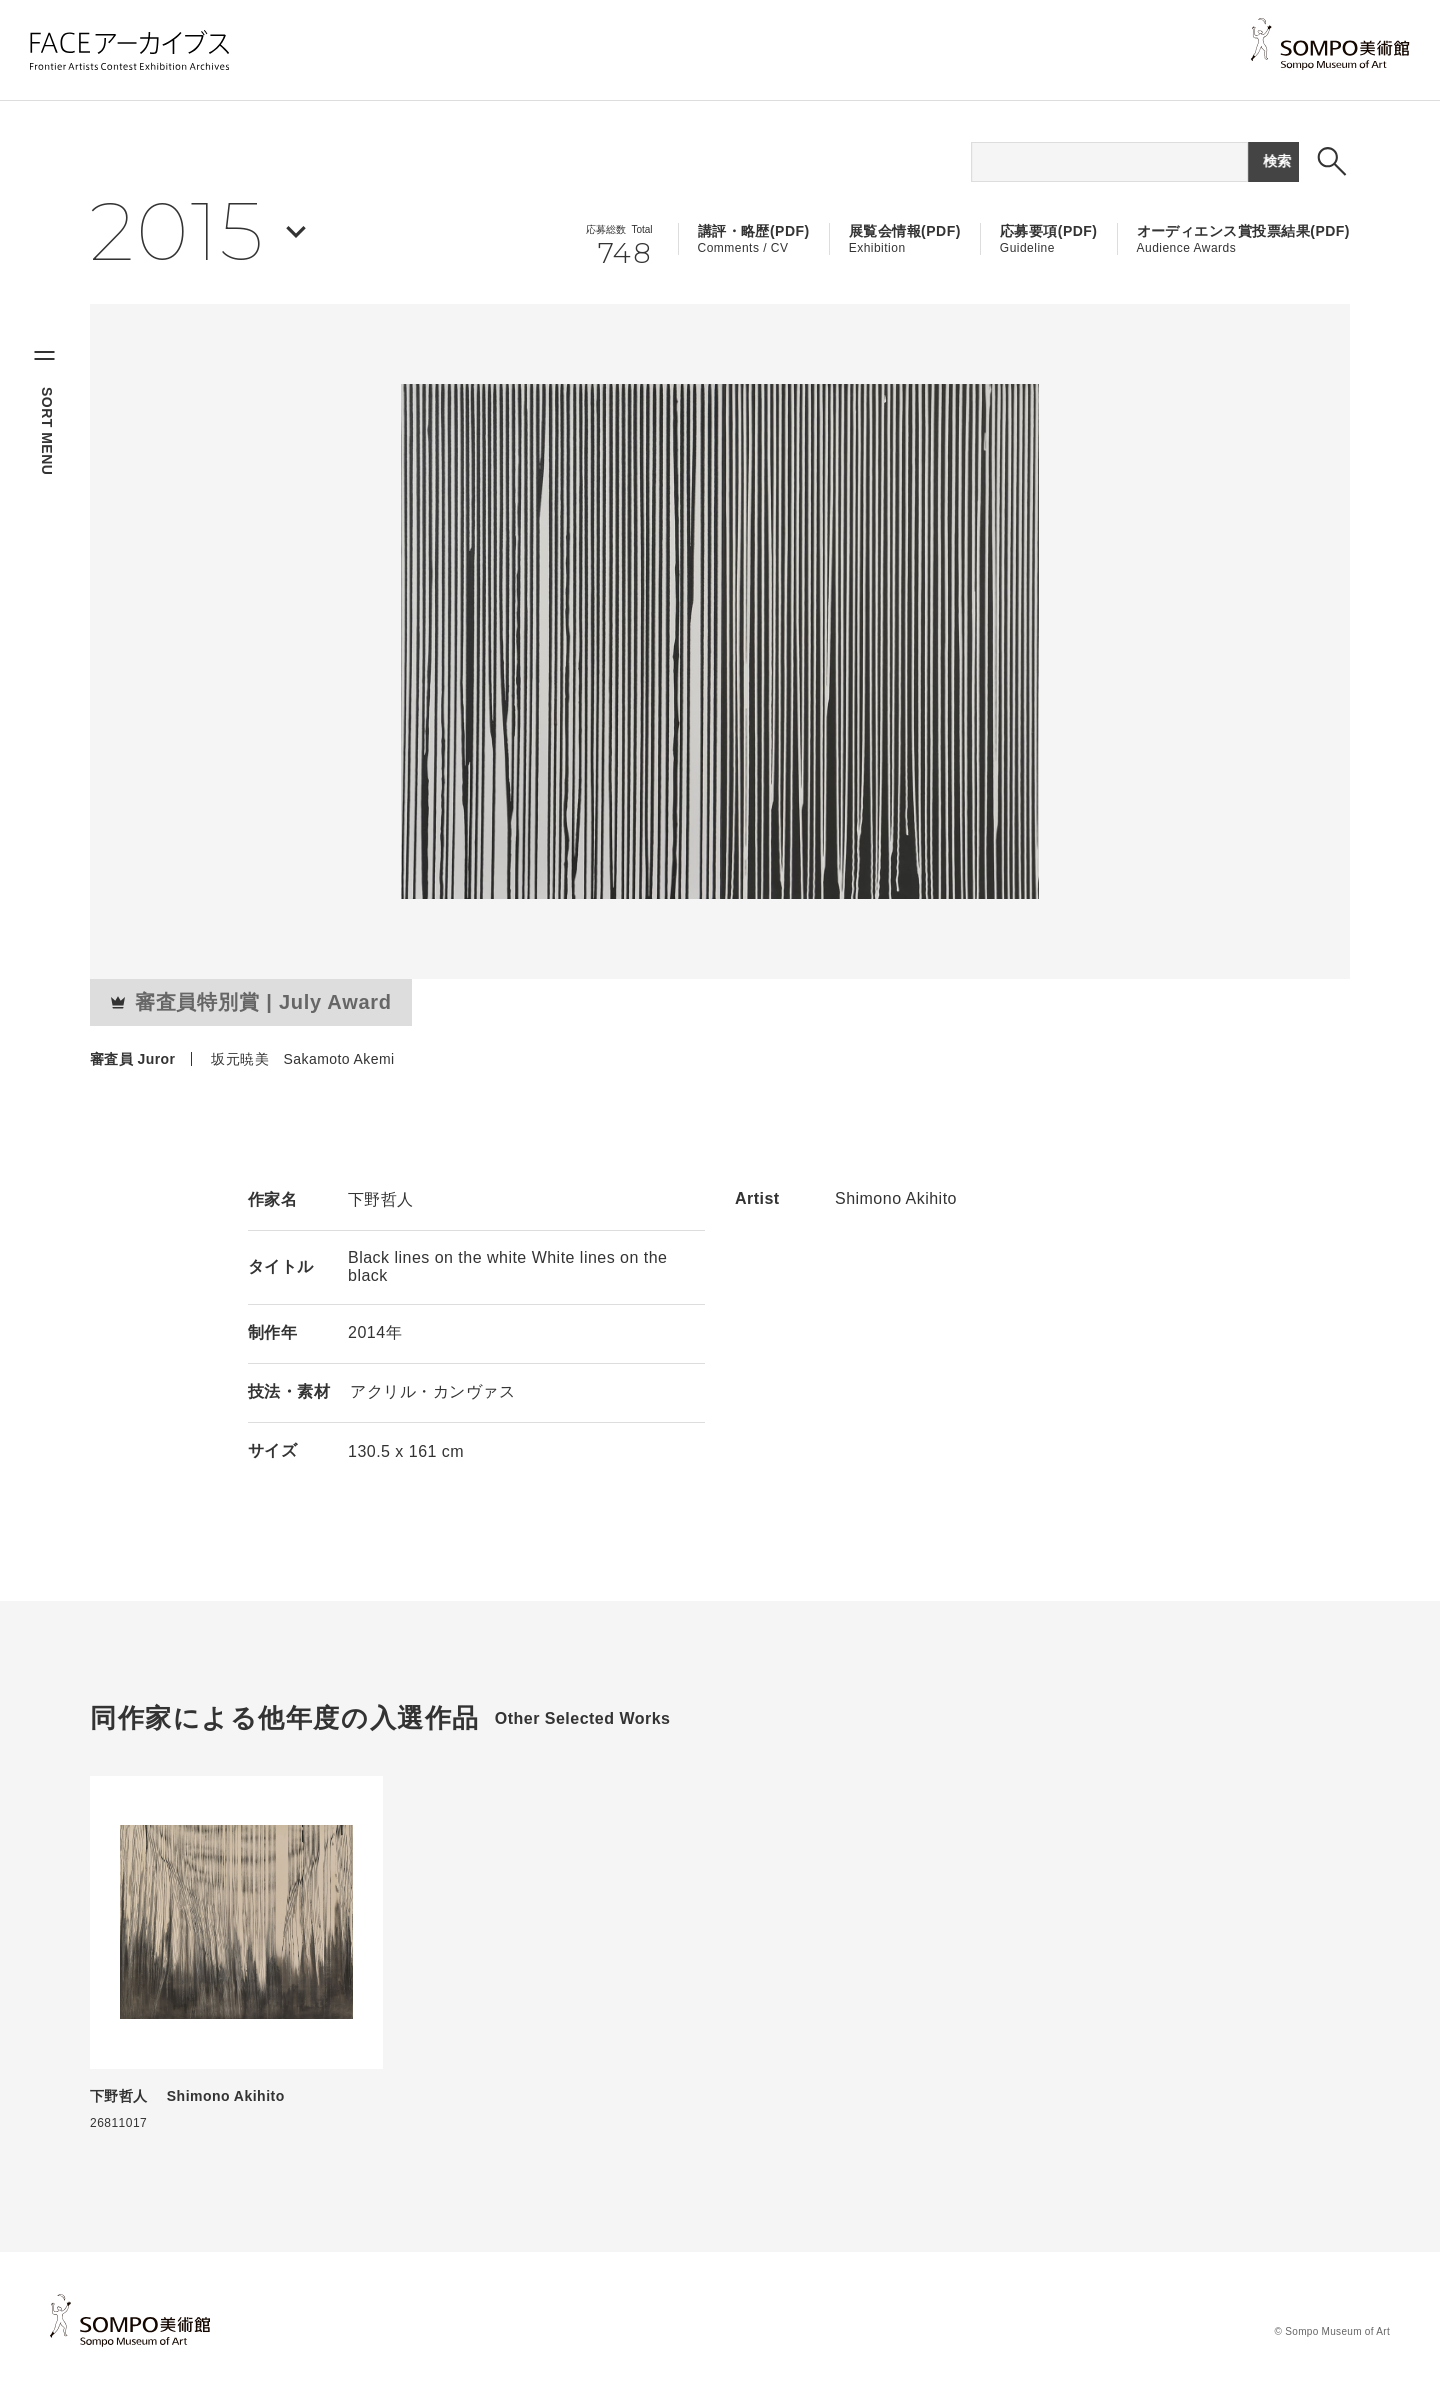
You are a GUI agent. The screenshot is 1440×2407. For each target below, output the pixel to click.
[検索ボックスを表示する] (1332, 161)
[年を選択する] (198, 232)
